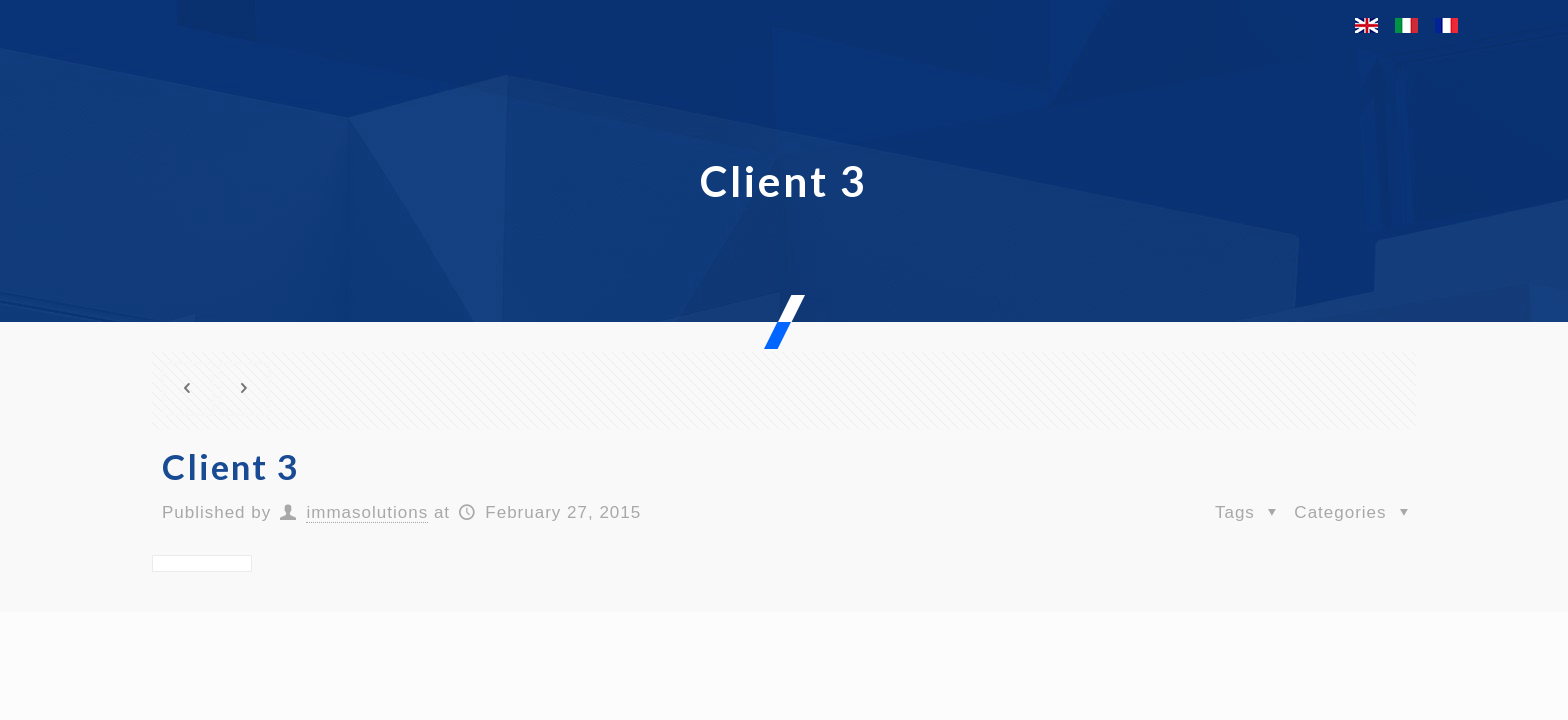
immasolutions (367, 512)
